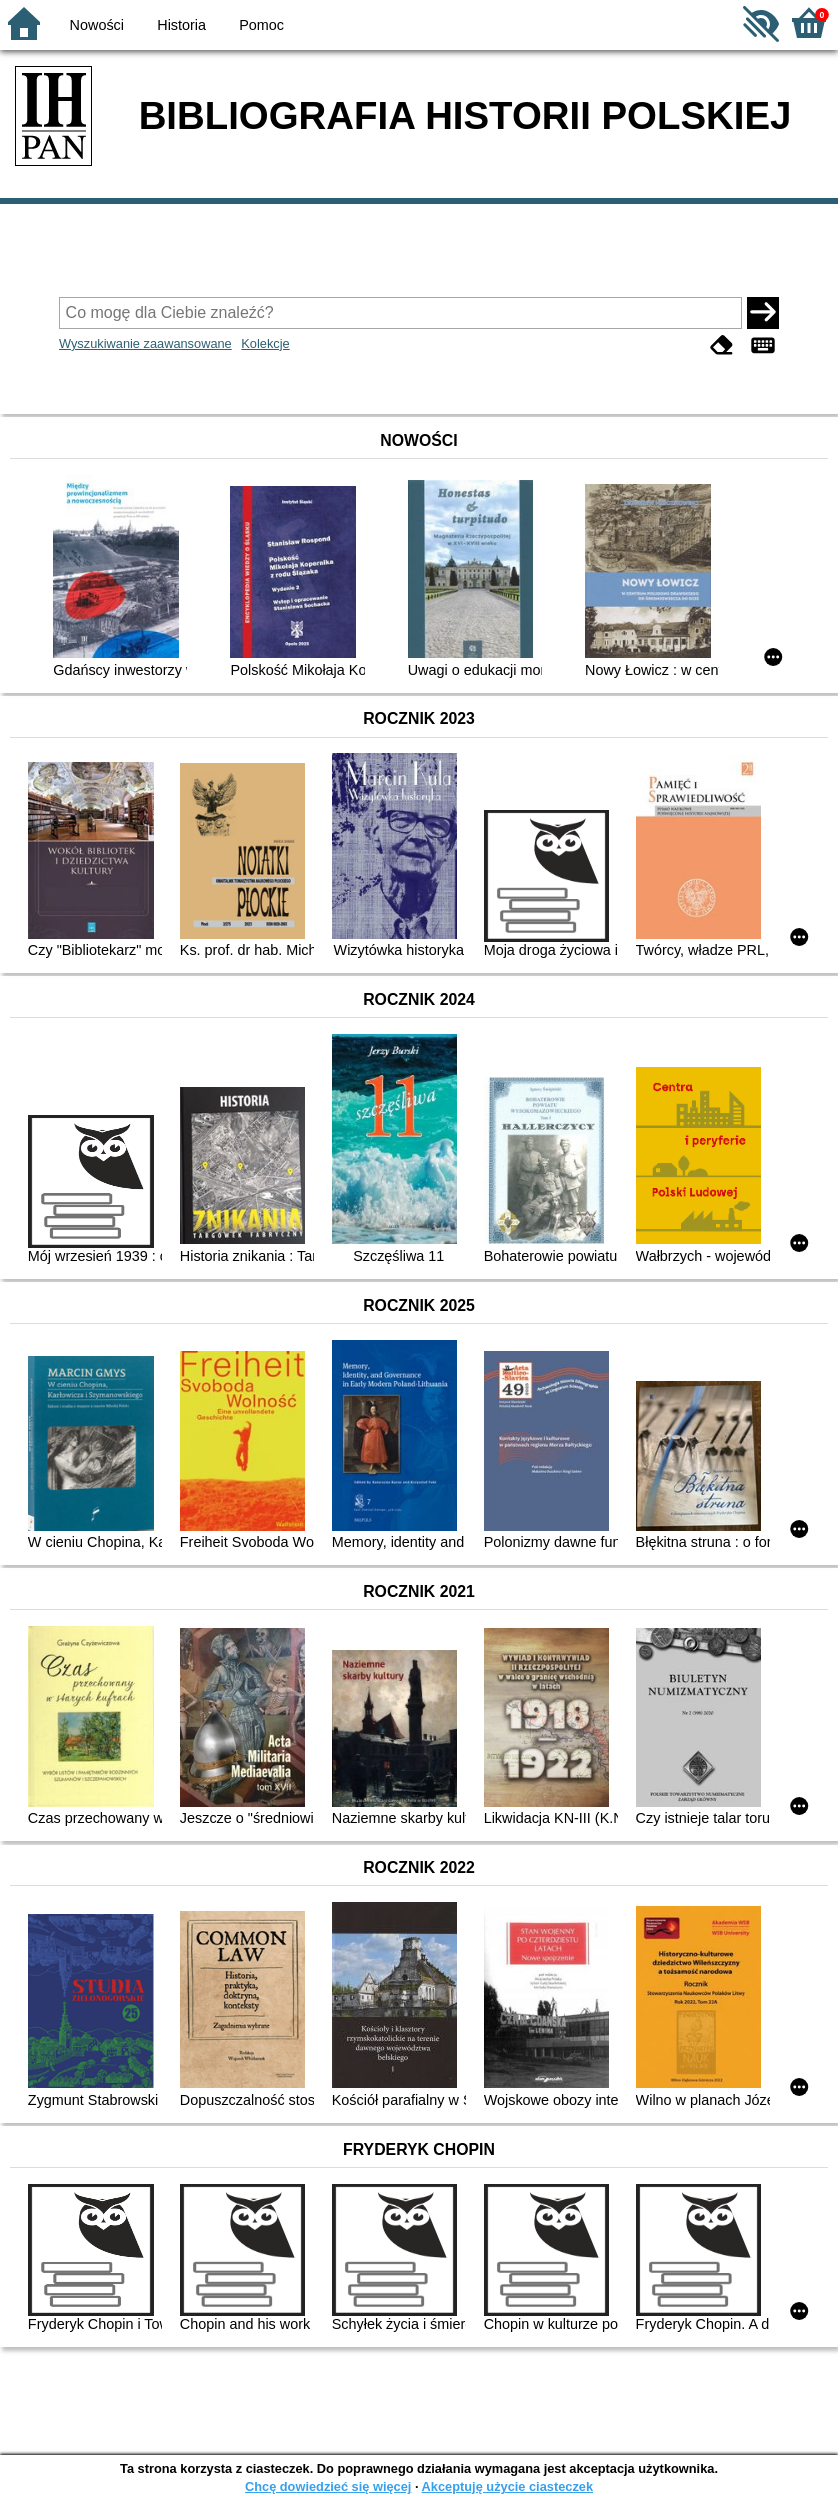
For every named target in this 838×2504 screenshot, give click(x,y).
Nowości (97, 25)
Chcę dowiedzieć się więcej (328, 2486)
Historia (181, 25)
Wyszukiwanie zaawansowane (145, 343)
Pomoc (261, 25)
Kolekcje (265, 343)
